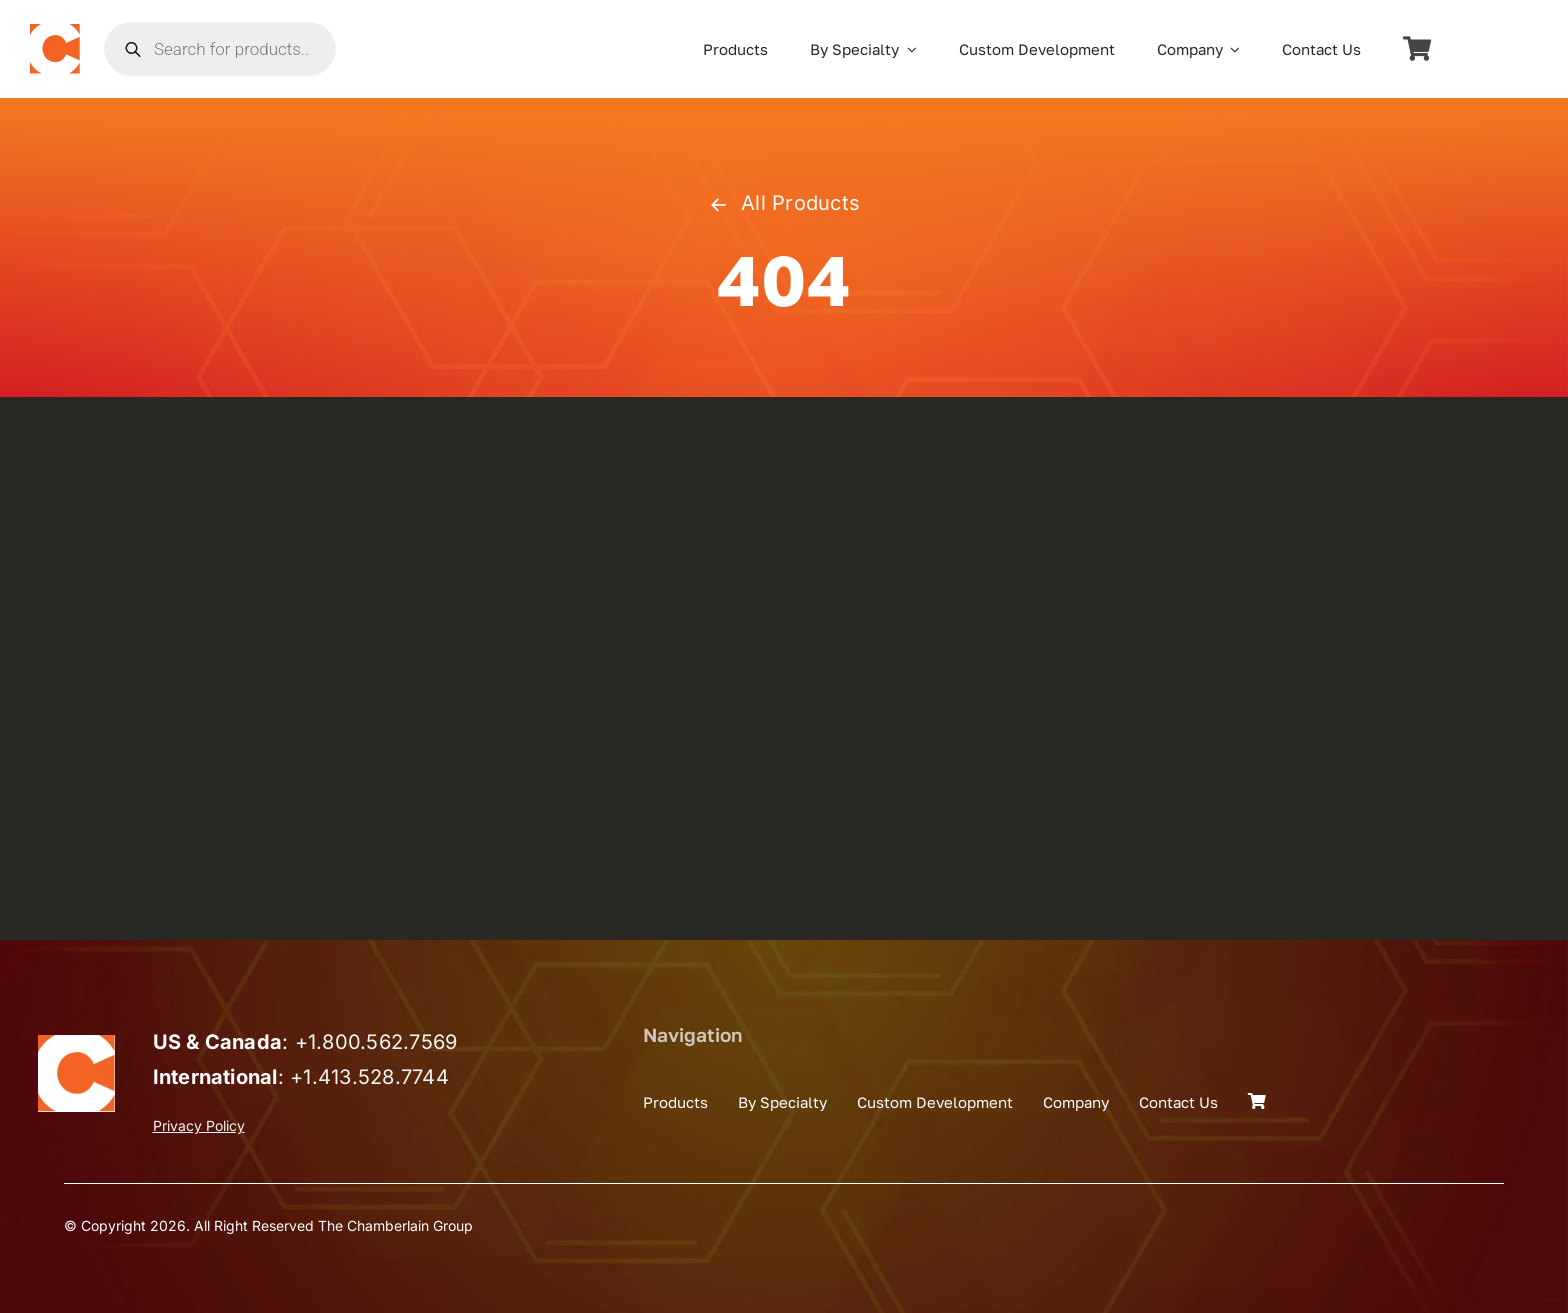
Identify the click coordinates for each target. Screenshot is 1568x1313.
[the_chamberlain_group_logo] (55, 32)
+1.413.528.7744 (369, 1077)
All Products (784, 203)
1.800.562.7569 (382, 1042)
